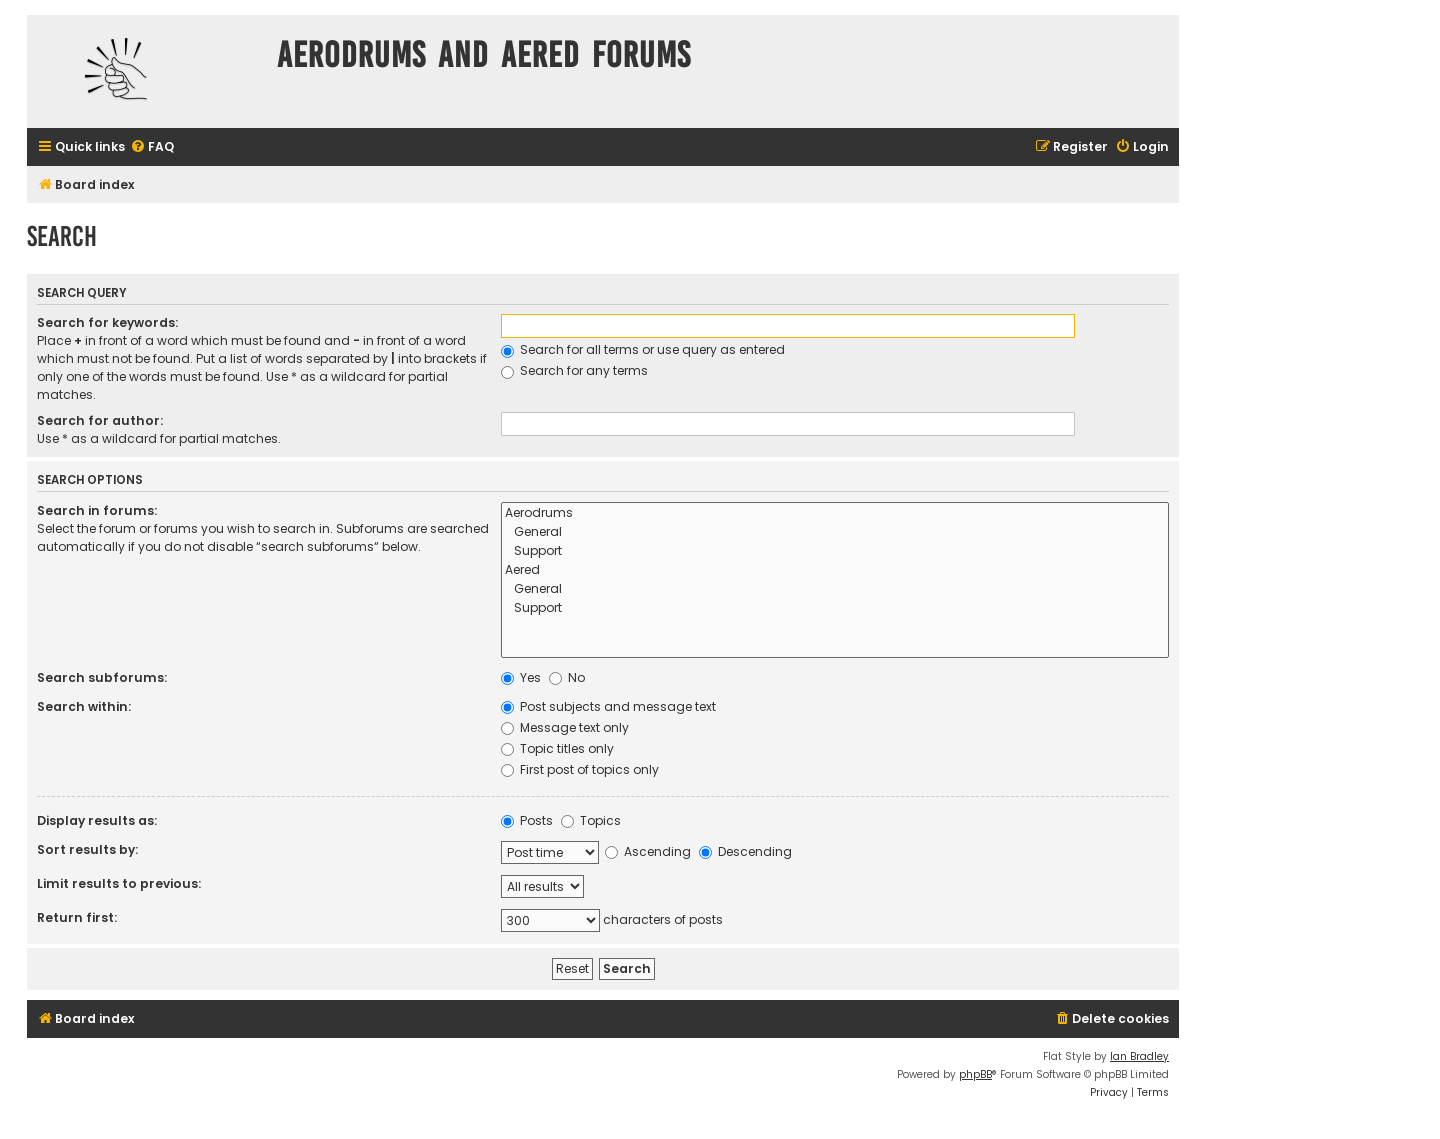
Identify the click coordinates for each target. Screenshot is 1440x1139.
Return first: (77, 917)
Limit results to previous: (119, 883)
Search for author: (100, 420)
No (567, 677)
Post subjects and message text (608, 706)
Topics (591, 820)
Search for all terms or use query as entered (643, 349)
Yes (521, 677)
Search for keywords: (107, 322)
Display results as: (97, 820)
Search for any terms (574, 370)
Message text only (565, 727)
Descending (745, 851)
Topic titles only (557, 748)
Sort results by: (87, 849)
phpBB (975, 1074)
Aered (835, 570)
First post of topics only (580, 769)
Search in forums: (97, 510)
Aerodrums (835, 513)
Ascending (648, 851)
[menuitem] (152, 147)
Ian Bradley (1139, 1056)
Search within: (84, 706)
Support (835, 551)
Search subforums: (102, 677)
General (835, 532)
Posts (527, 820)
